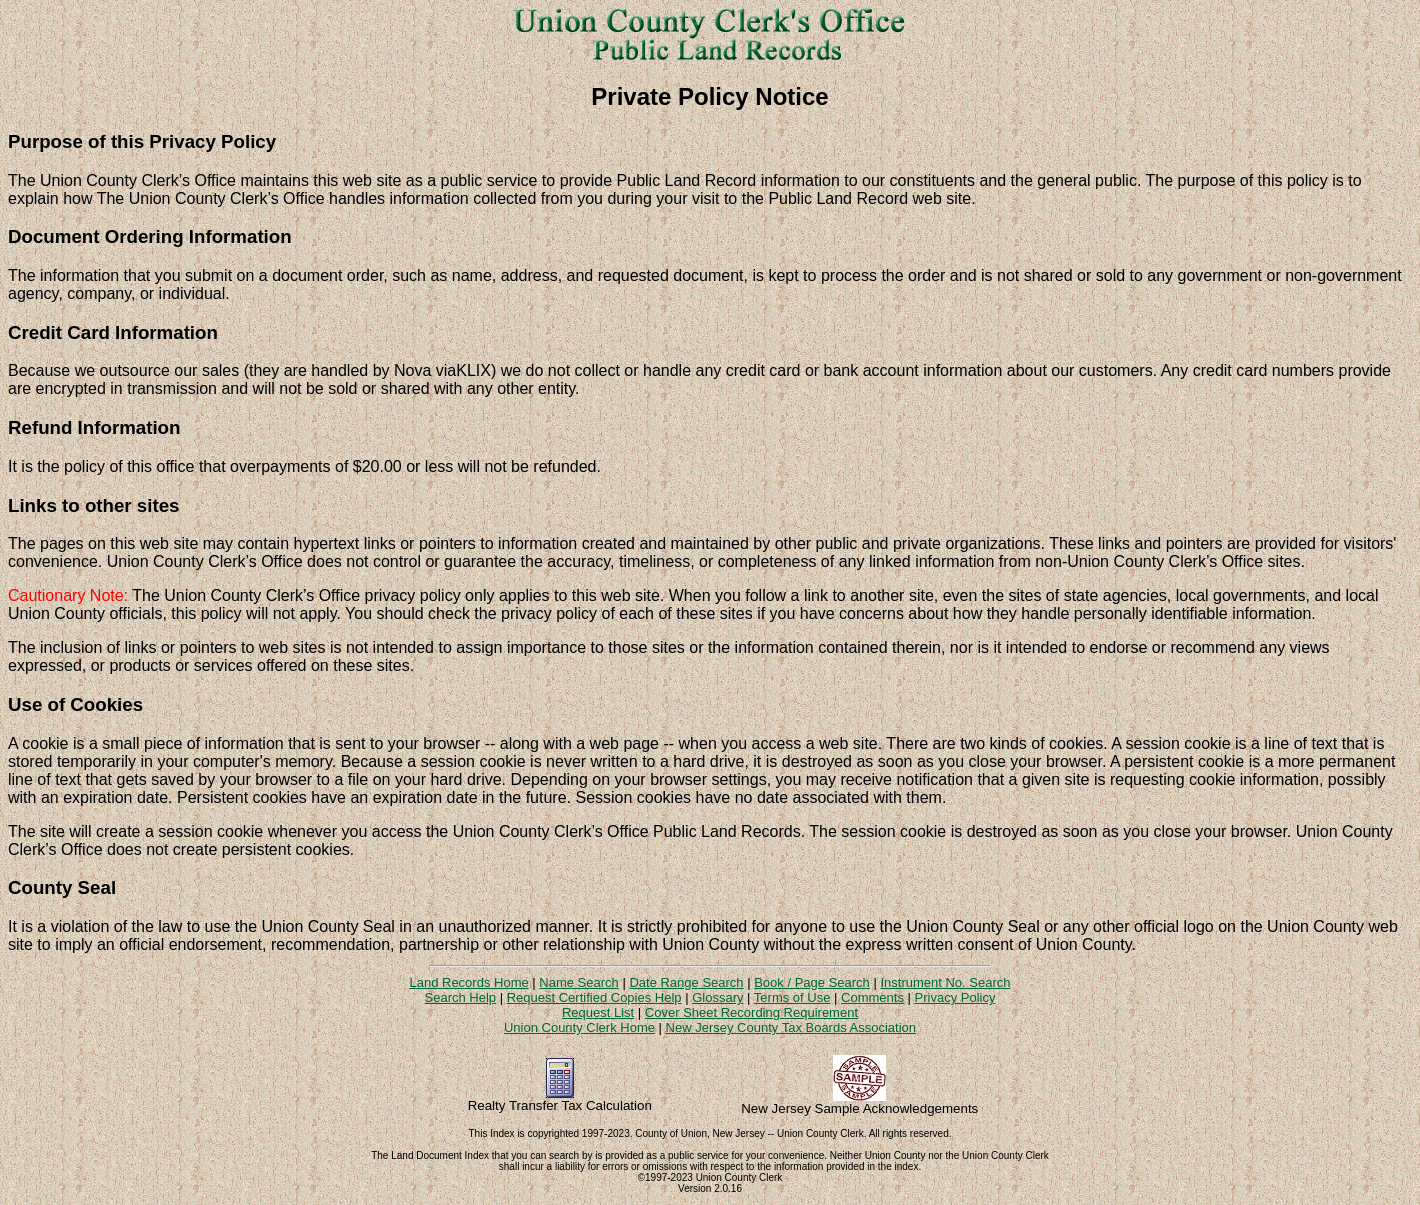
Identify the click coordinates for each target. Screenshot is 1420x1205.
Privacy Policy (955, 997)
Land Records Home (468, 982)
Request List (598, 1012)
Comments (872, 997)
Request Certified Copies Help (594, 997)
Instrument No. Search (945, 982)
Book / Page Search (812, 982)
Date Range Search (686, 982)
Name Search (578, 982)
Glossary (717, 997)
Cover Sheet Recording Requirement (751, 1012)
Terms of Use (792, 997)
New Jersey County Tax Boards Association (791, 1027)
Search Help (461, 997)
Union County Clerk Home (579, 1027)
